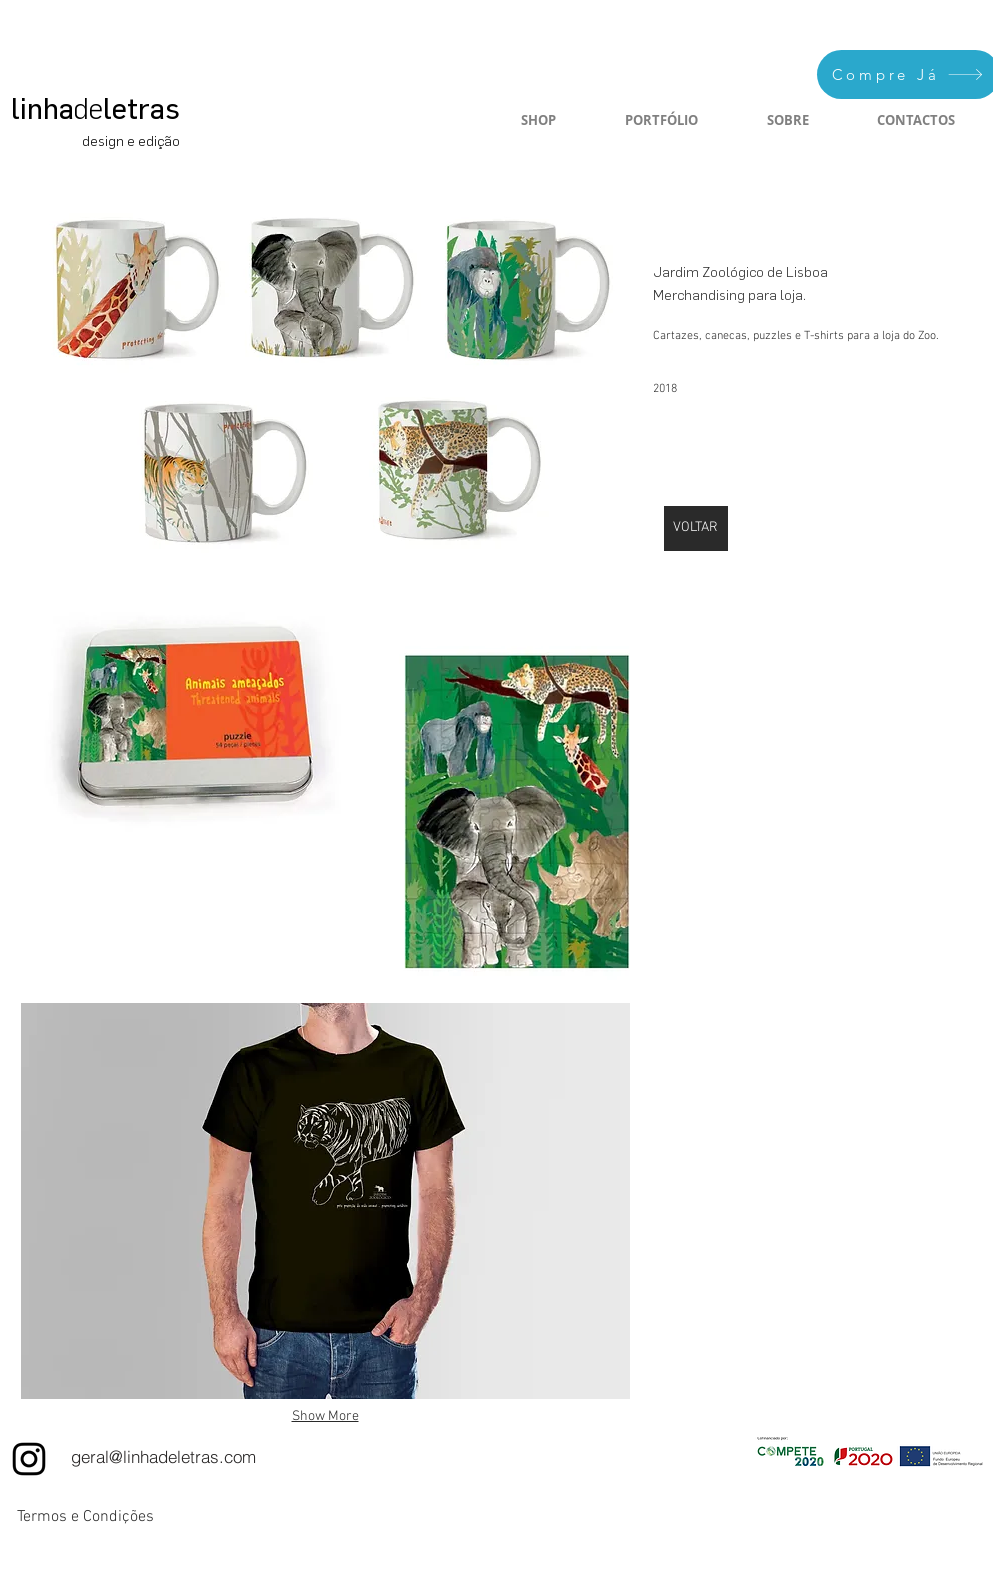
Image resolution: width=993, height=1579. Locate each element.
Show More (325, 1416)
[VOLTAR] (696, 528)
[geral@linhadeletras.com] (163, 1456)
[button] (325, 379)
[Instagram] (29, 1459)
